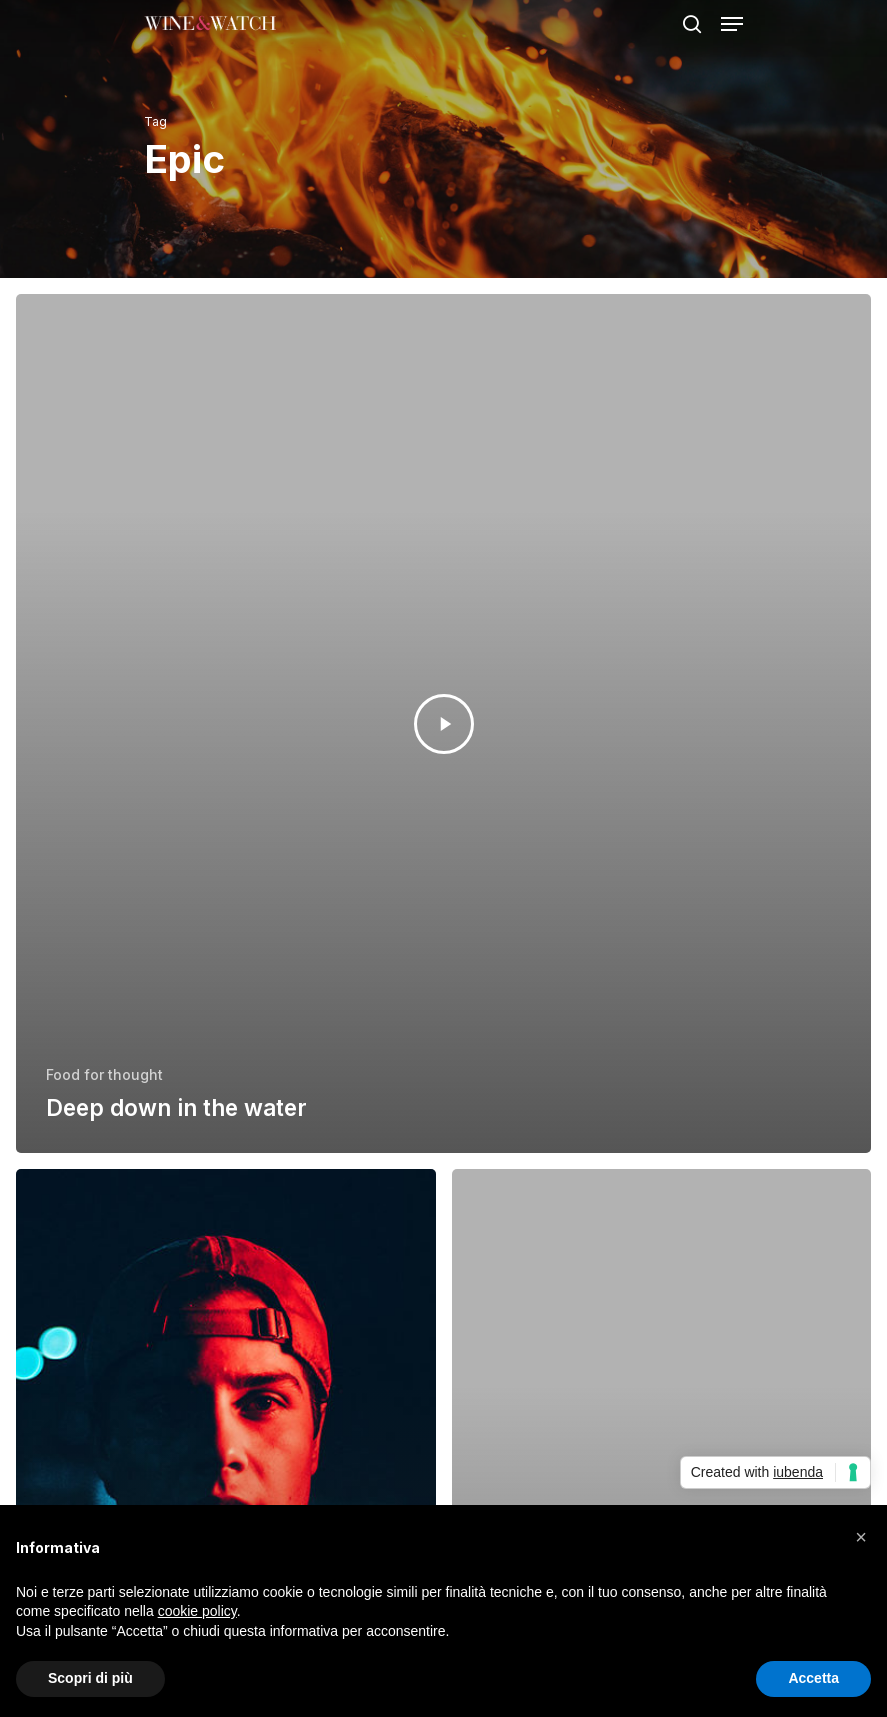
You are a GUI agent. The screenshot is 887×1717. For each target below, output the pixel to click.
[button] (861, 1537)
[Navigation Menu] (732, 24)
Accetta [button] (813, 1678)
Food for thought (104, 1074)
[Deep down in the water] (443, 723)
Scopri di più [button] (90, 1678)
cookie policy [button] (197, 1611)
